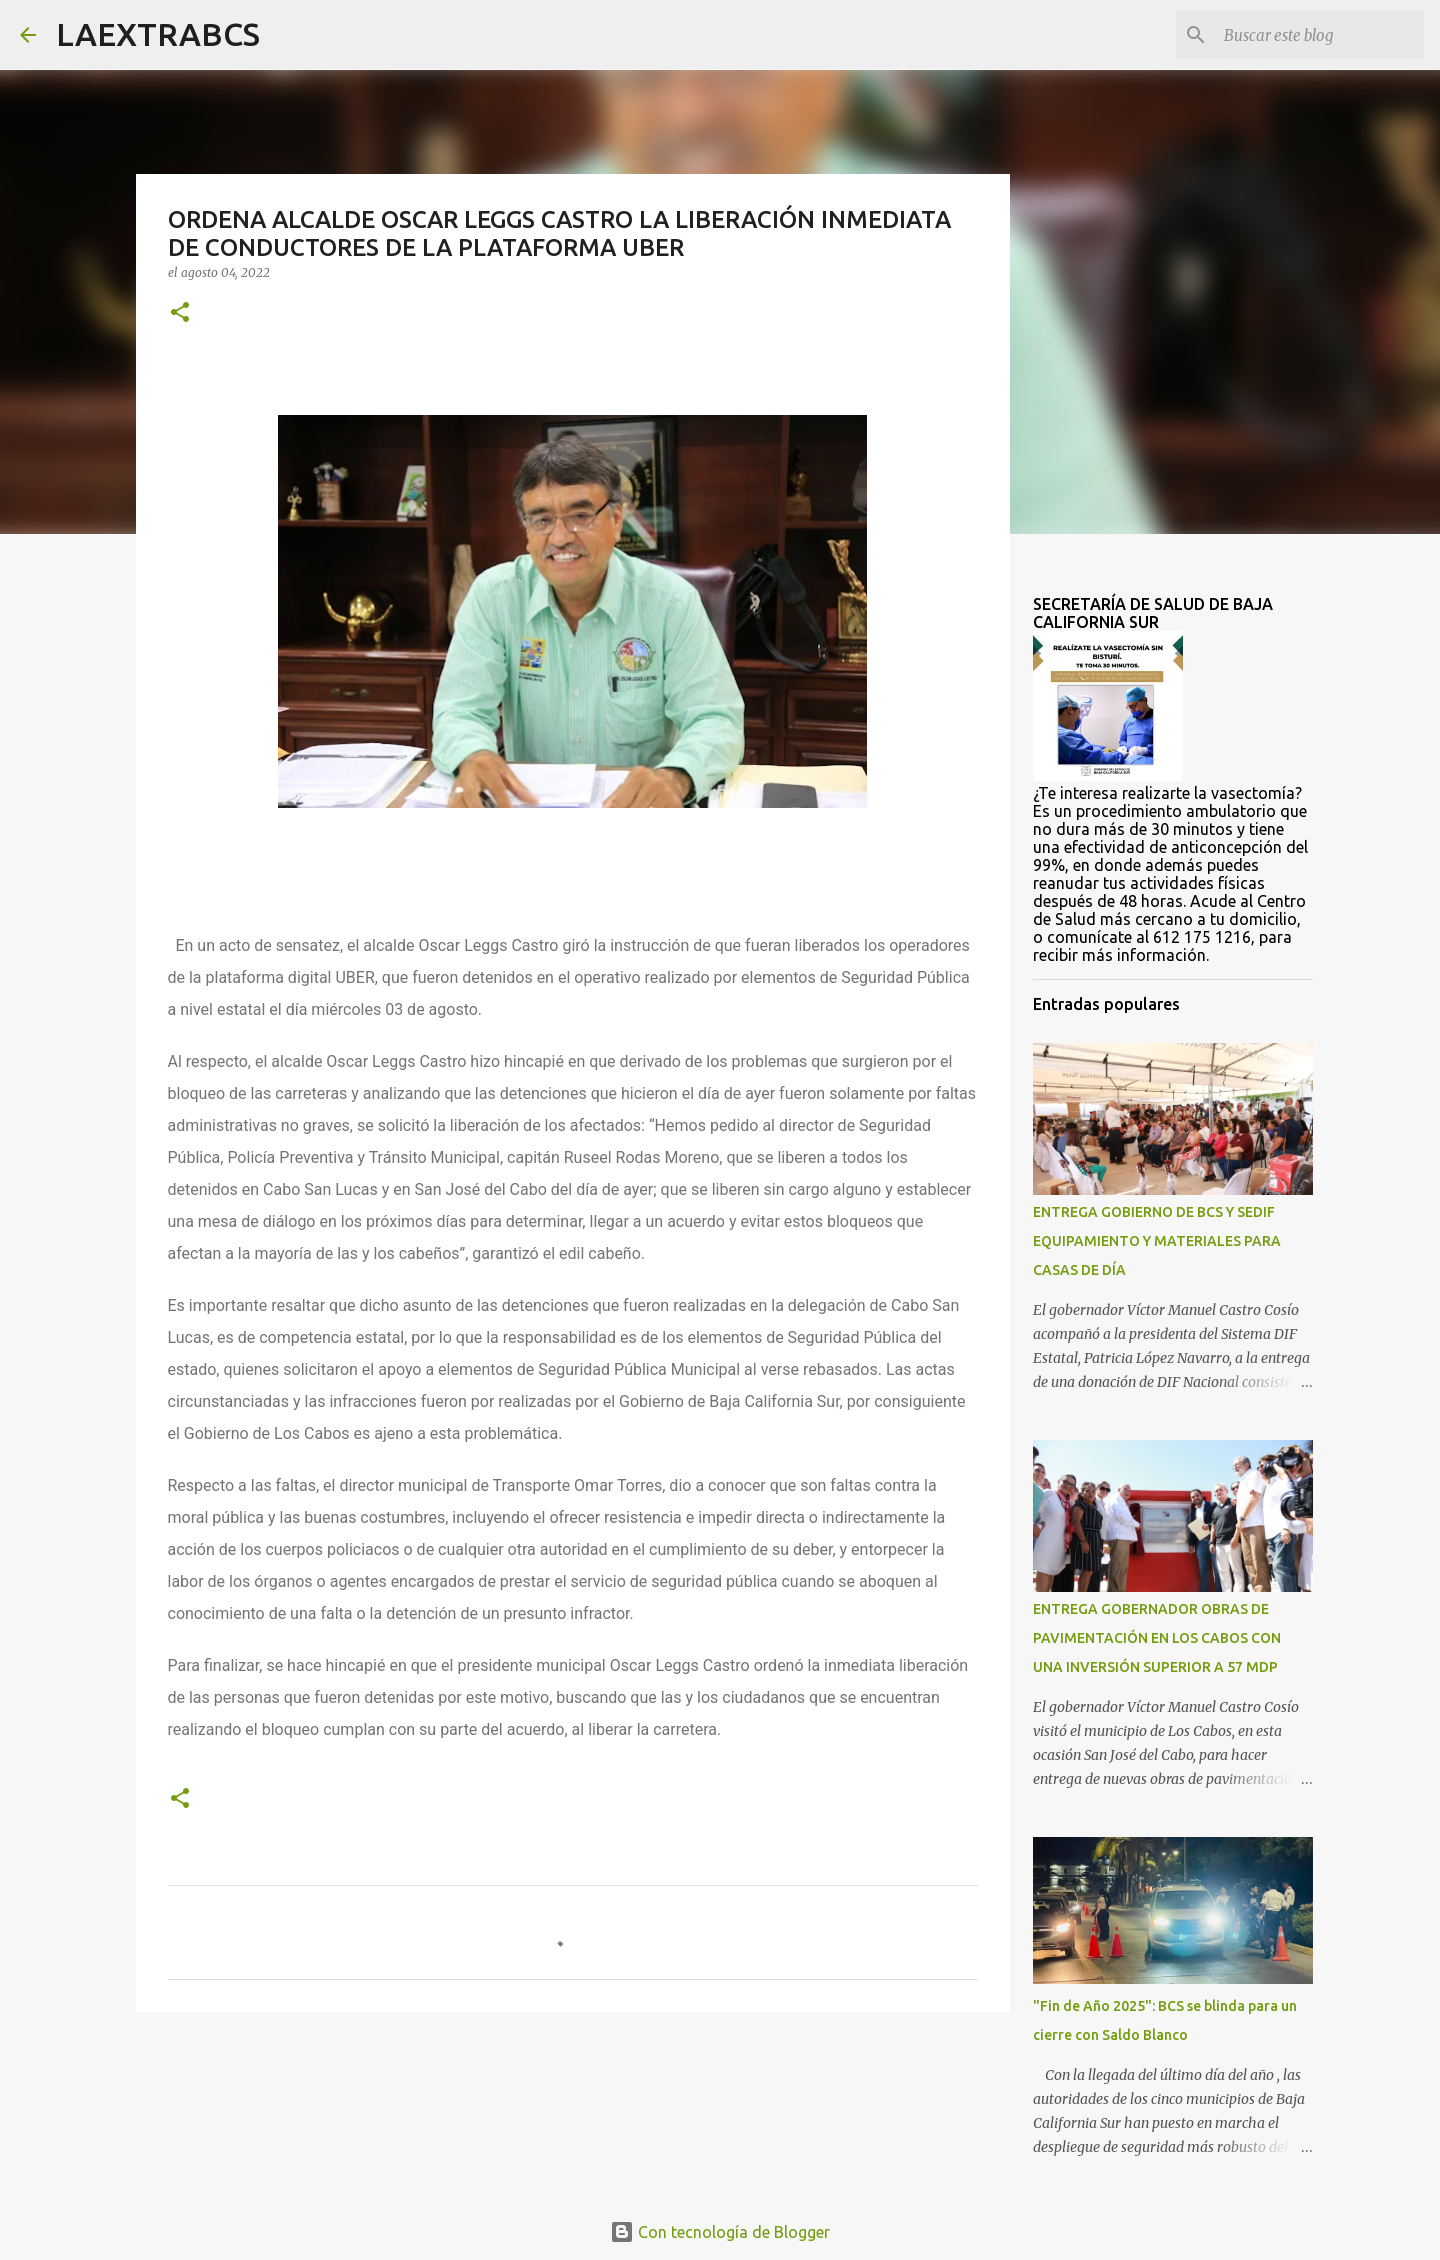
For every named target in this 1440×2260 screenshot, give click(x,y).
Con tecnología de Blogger (720, 2232)
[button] (180, 313)
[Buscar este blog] (1319, 35)
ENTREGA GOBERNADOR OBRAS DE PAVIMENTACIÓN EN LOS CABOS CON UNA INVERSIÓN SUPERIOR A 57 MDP (1157, 1638)
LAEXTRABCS (158, 34)
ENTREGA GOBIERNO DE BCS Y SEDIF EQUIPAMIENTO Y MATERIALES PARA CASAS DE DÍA (1157, 1241)
